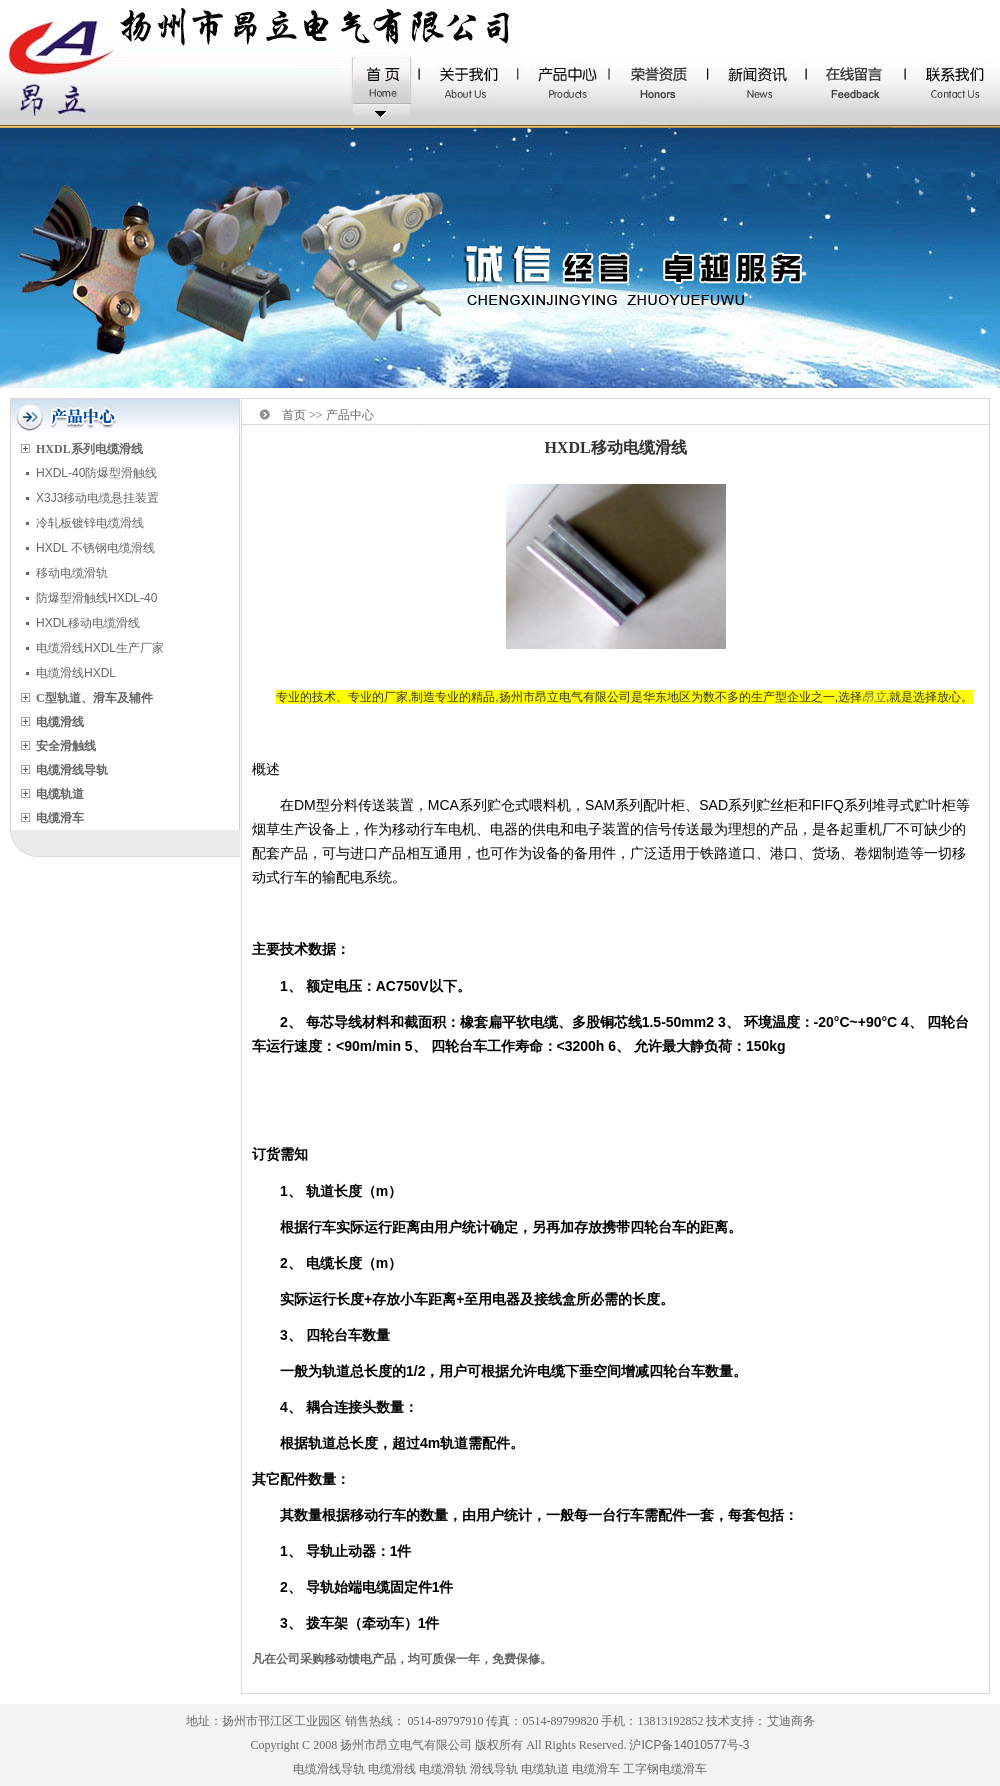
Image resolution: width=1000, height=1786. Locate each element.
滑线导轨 (494, 1769)
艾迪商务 (791, 1721)
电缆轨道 (545, 1769)
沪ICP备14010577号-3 (689, 1745)
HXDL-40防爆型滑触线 (96, 473)
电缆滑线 (392, 1769)
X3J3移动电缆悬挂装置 (97, 498)
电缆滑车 (596, 1769)
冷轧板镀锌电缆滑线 (90, 523)
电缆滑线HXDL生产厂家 (100, 648)
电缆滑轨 (443, 1769)
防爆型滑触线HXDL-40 (96, 598)
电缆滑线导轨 (329, 1769)
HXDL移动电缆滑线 (88, 623)
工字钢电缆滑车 (665, 1769)
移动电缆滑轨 (72, 573)
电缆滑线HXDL (76, 673)
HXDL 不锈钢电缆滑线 (95, 548)
